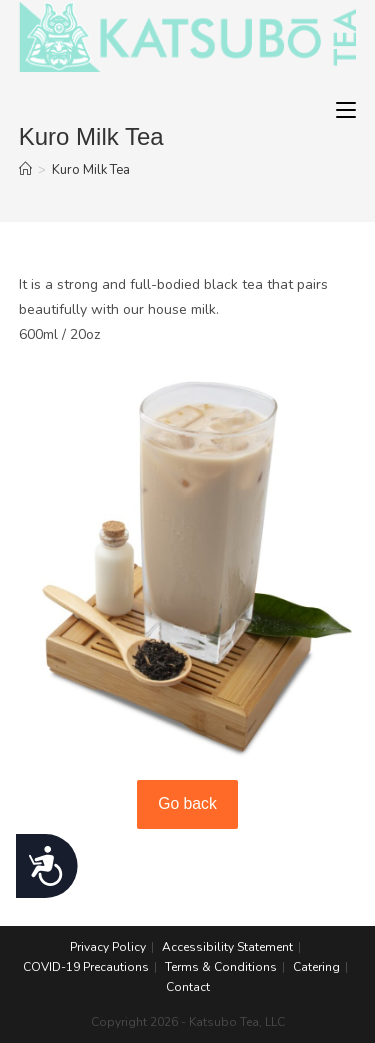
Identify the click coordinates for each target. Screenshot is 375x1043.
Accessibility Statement (227, 947)
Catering (316, 967)
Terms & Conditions (221, 967)
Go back (187, 803)
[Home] (25, 170)
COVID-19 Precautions (86, 967)
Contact (188, 987)
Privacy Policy (108, 947)
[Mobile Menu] (346, 111)
